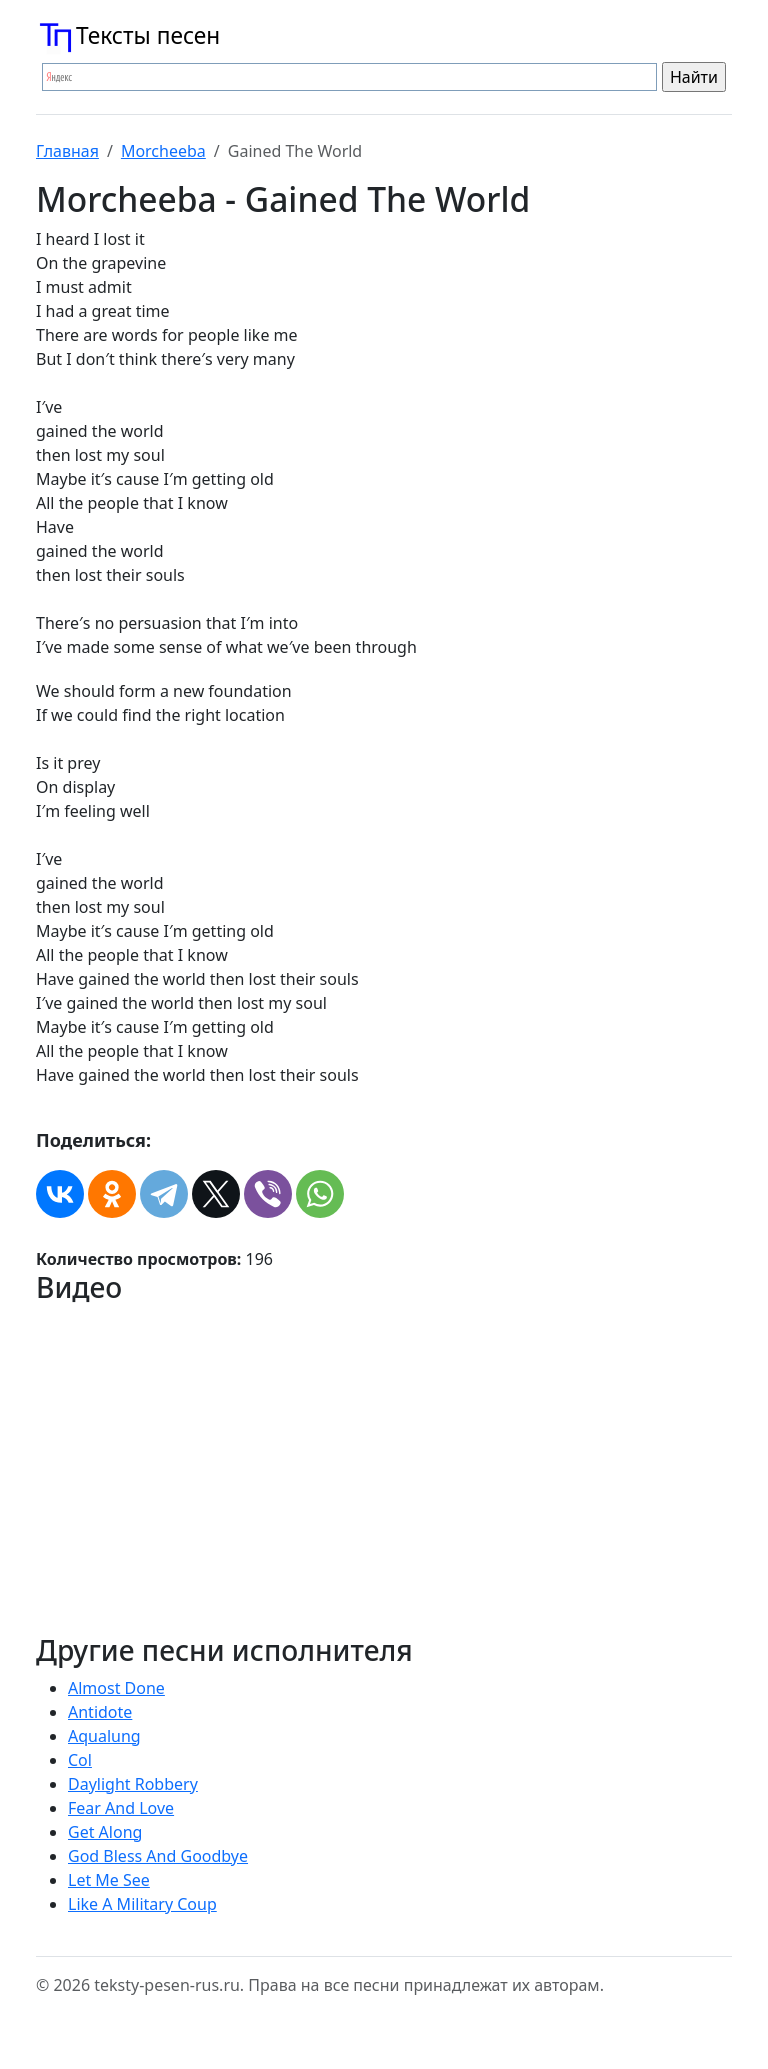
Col (80, 1760)
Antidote (100, 1712)
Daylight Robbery (133, 1784)
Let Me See (109, 1880)
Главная (67, 151)
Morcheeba (163, 151)
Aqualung (104, 1736)
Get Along (105, 1832)
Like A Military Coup (142, 1904)
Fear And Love (121, 1808)
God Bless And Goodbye (158, 1856)
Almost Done (116, 1688)
